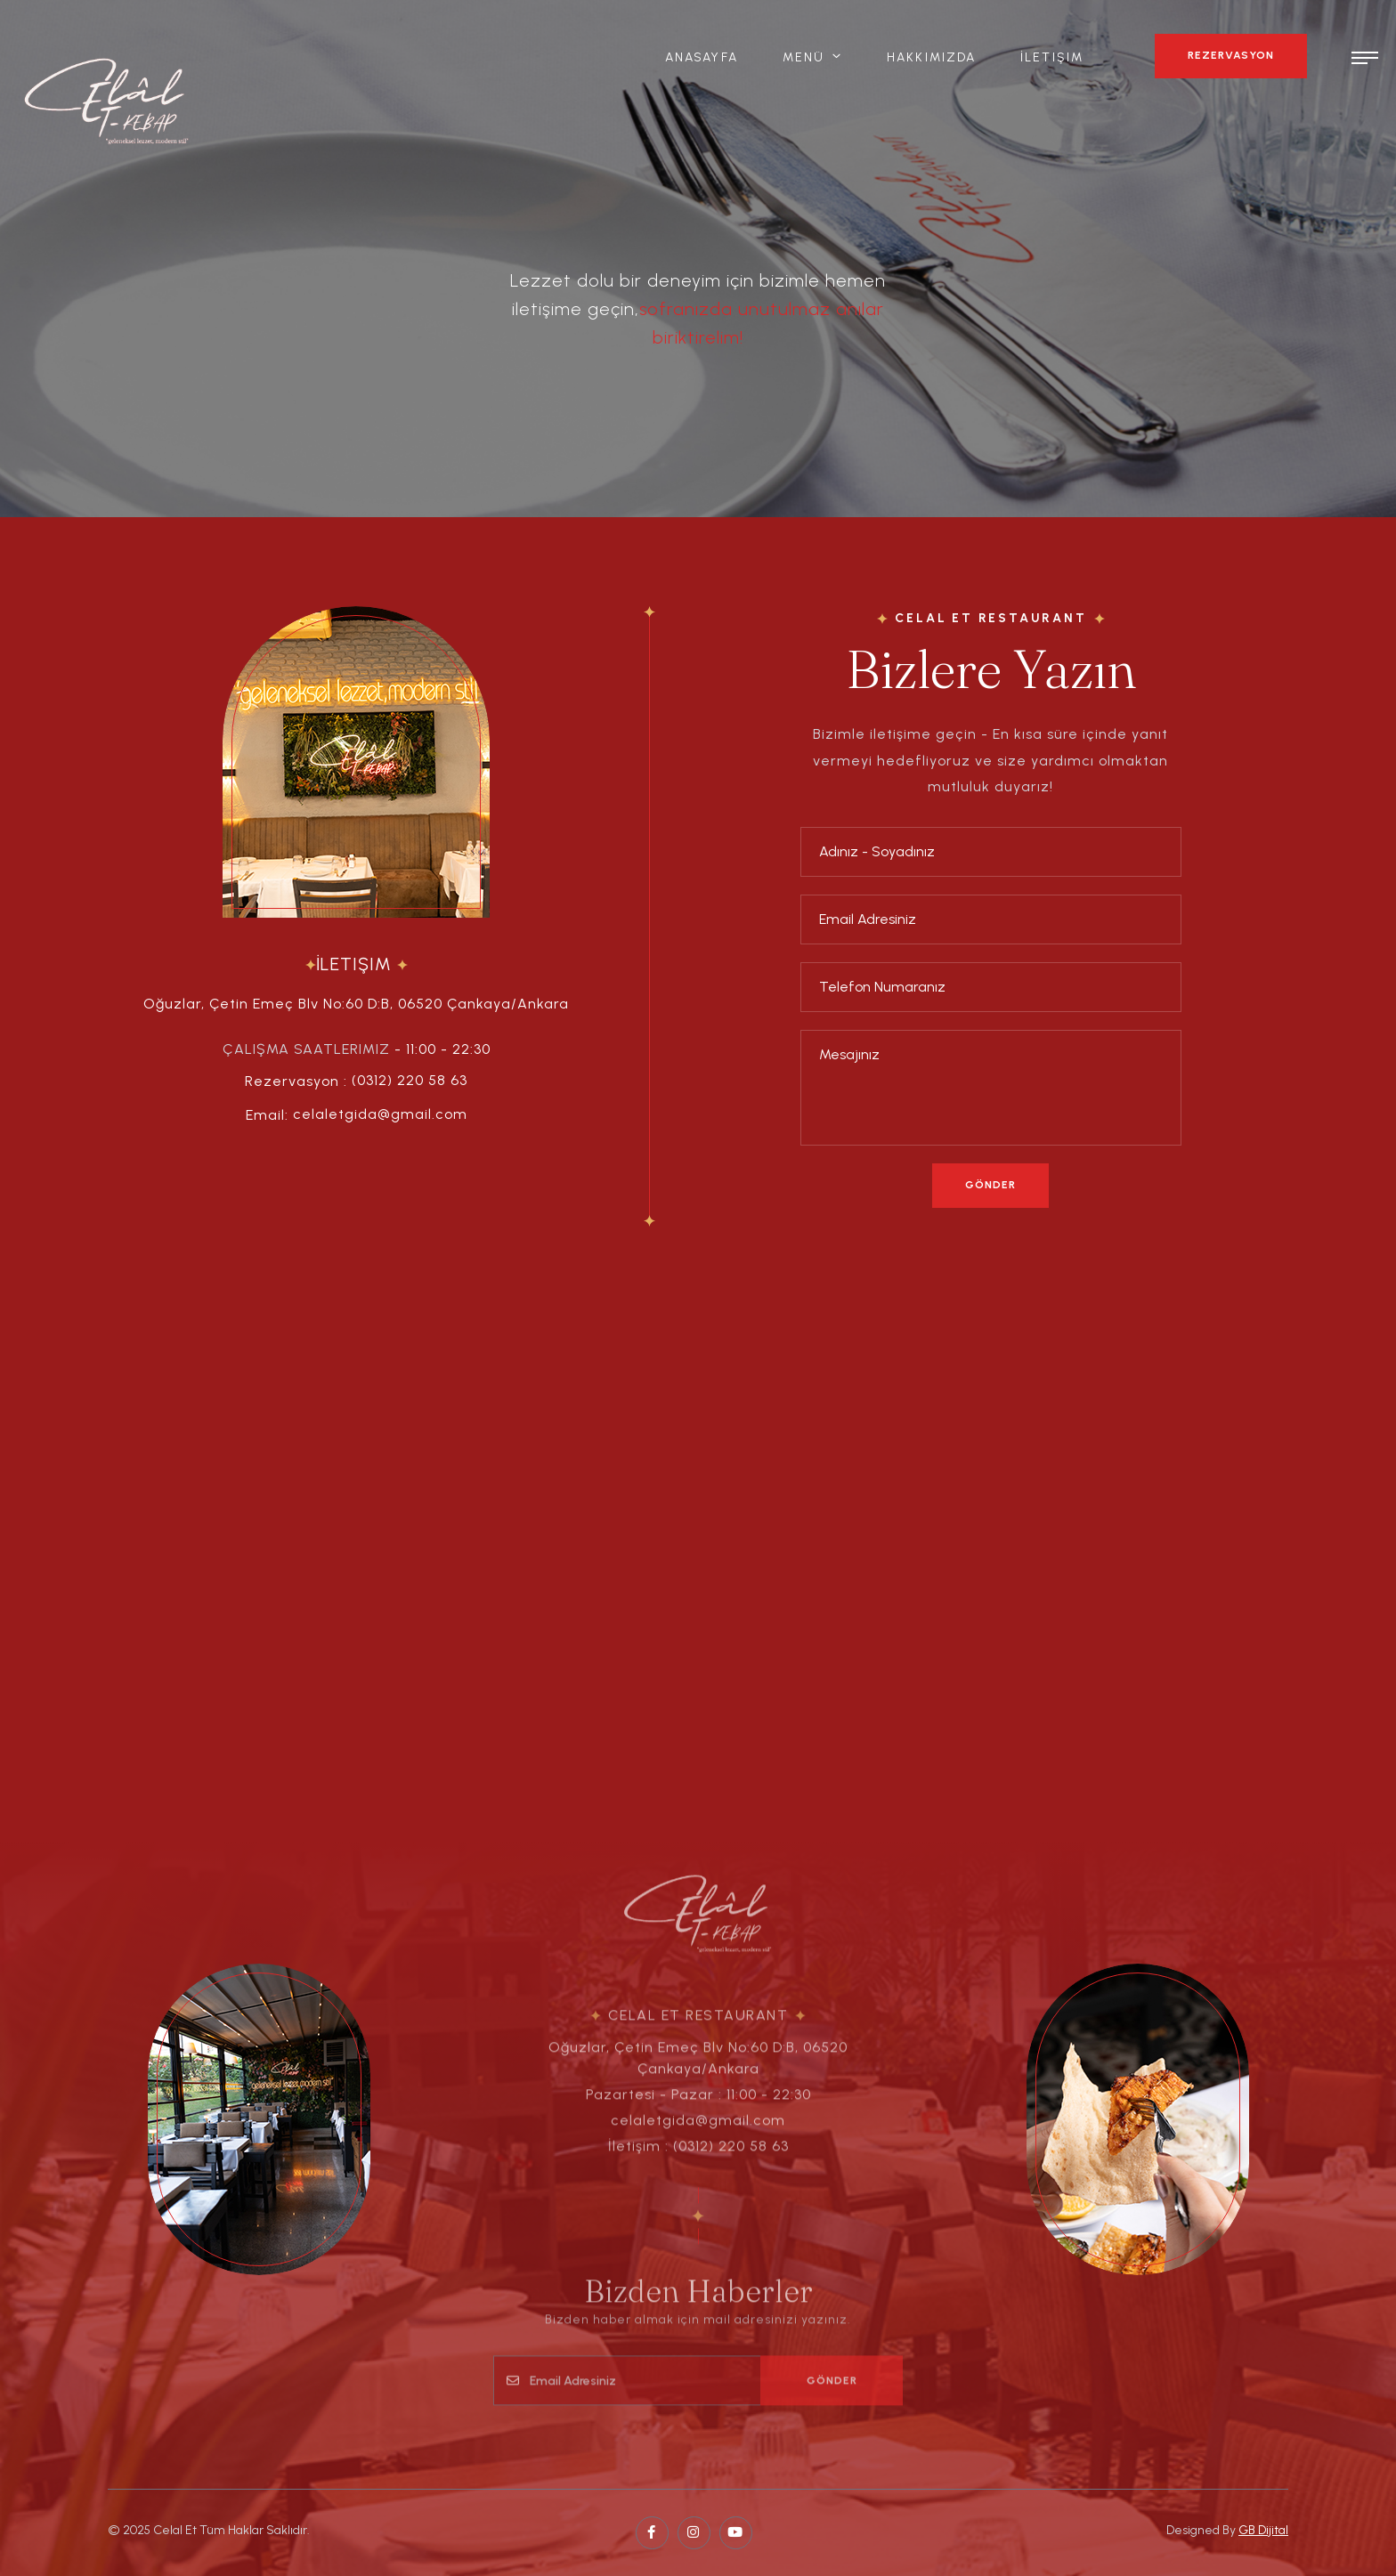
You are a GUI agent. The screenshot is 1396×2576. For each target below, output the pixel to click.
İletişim (1052, 57)
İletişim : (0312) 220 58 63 (698, 2157)
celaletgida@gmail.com (380, 1114)
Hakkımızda (931, 57)
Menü (803, 57)
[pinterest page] (735, 2532)
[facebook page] (652, 2532)
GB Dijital (1263, 2530)
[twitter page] (694, 2532)
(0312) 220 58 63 (409, 1080)
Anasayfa (701, 57)
